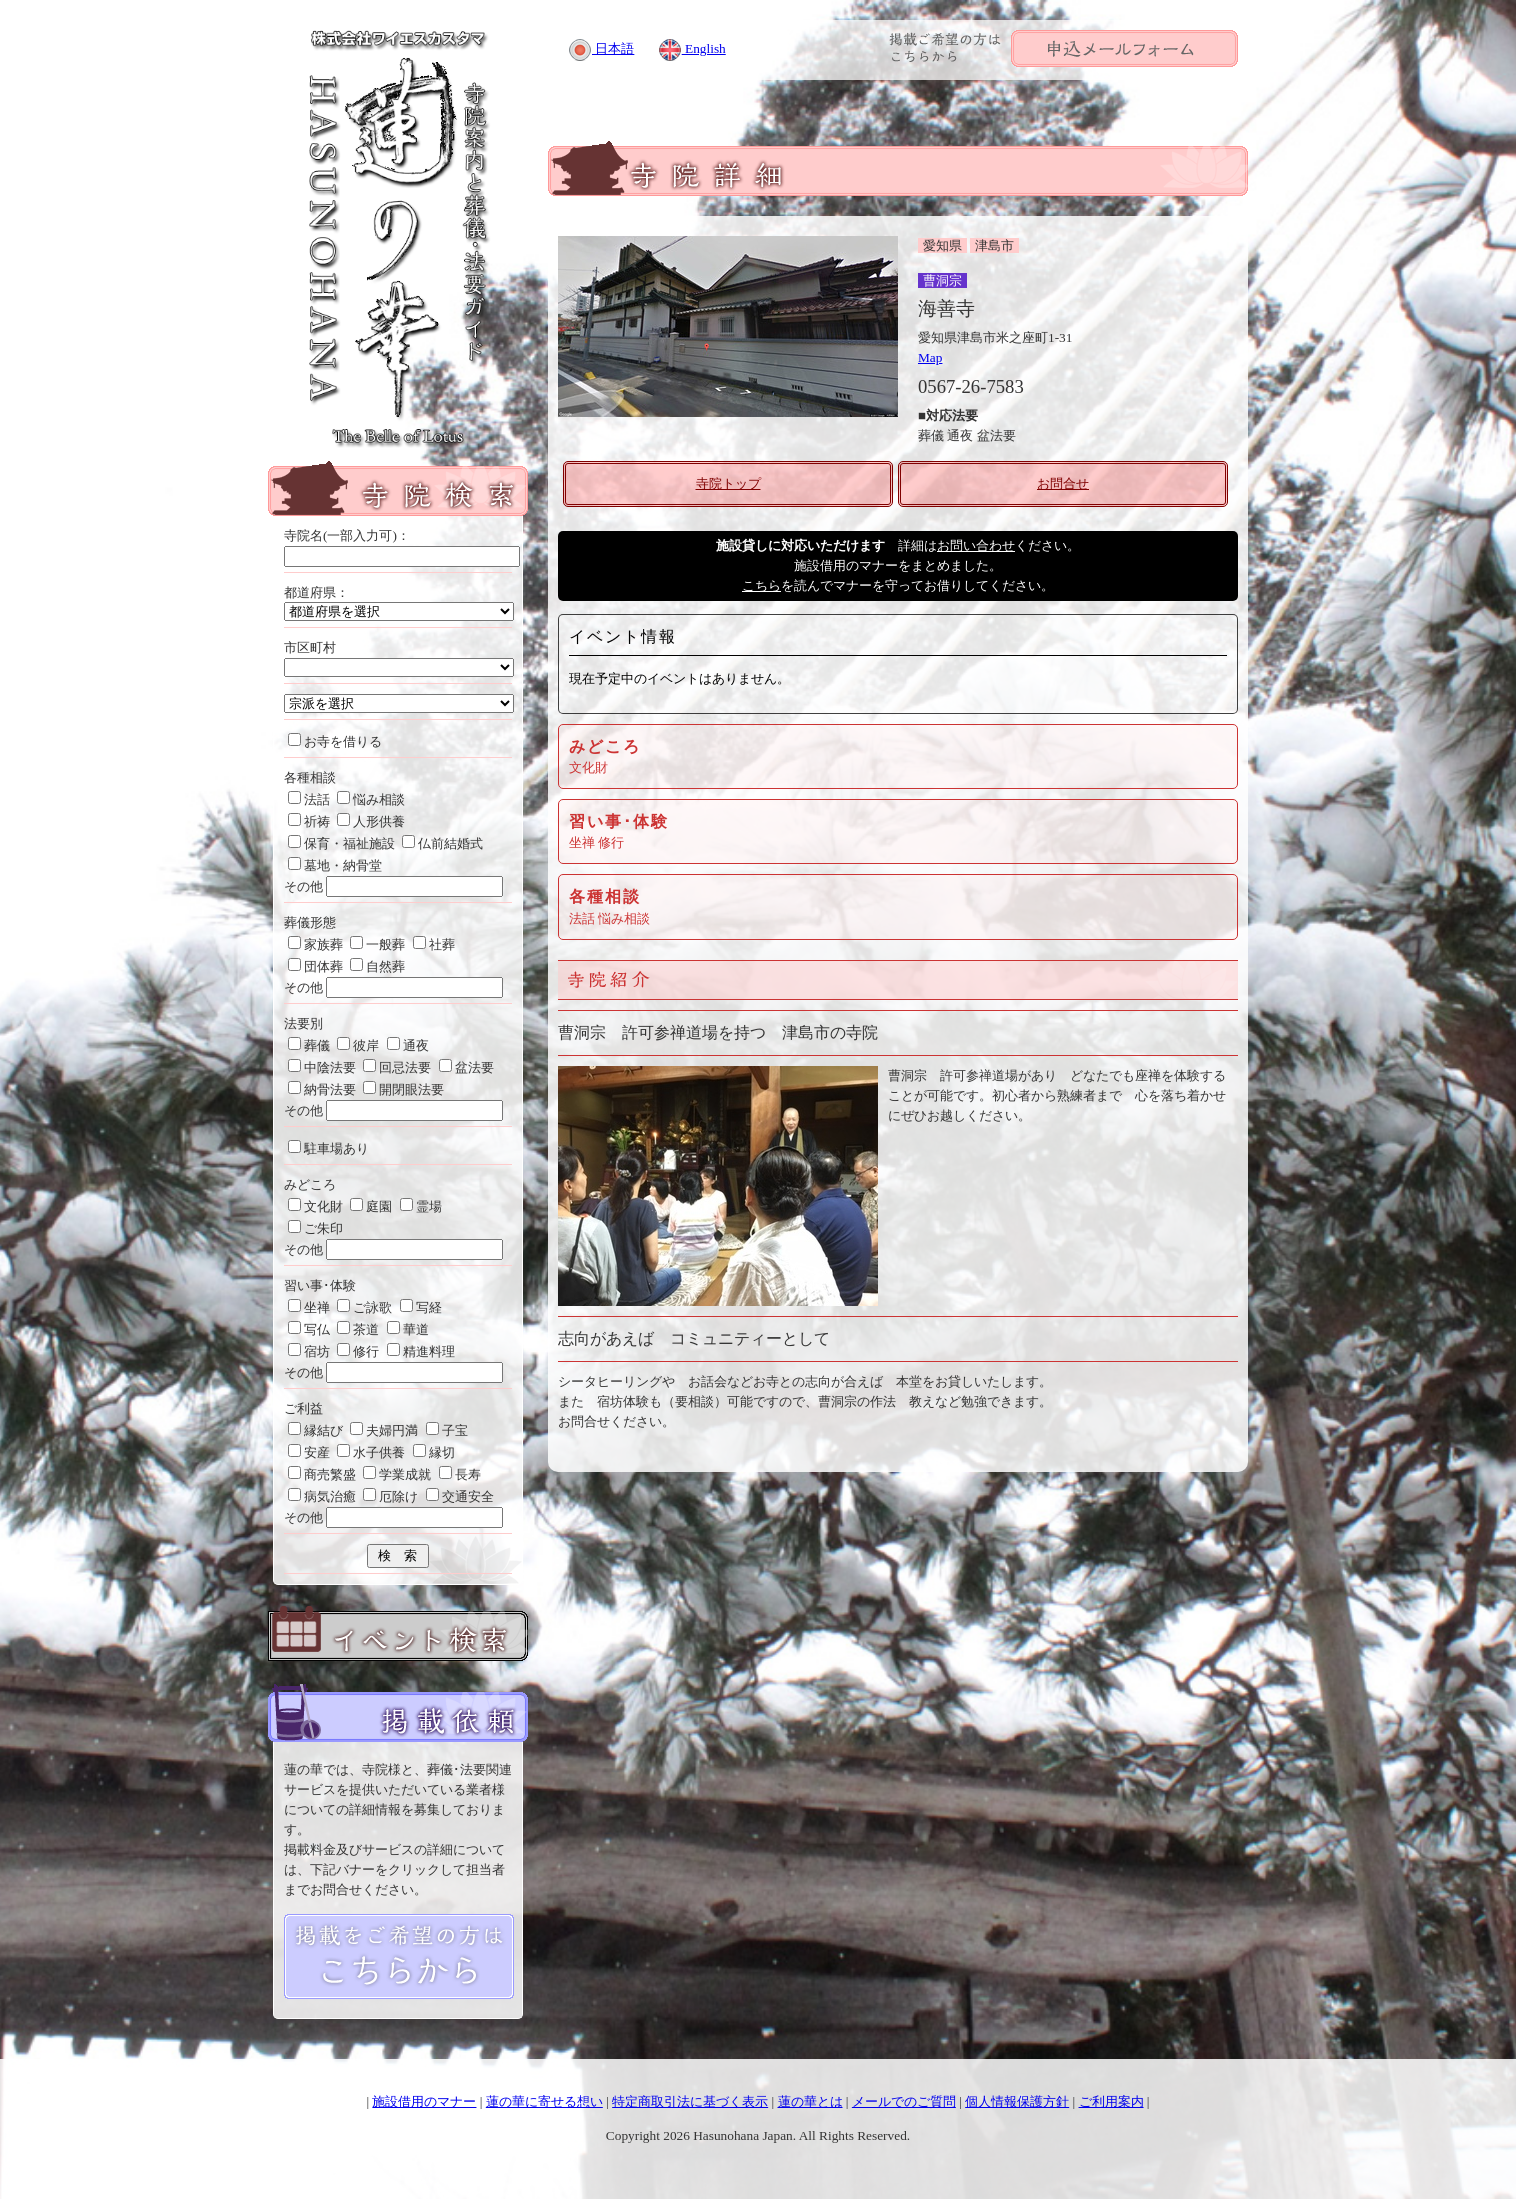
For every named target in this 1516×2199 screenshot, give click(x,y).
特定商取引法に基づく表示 (690, 2101)
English (692, 48)
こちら (761, 585)
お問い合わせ (976, 545)
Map (930, 357)
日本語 (601, 48)
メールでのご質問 (904, 2101)
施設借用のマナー (424, 2101)
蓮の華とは (810, 2101)
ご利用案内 (1111, 2101)
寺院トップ (728, 483)
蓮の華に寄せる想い (544, 2101)
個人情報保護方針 (1017, 2101)
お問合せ (1063, 483)
